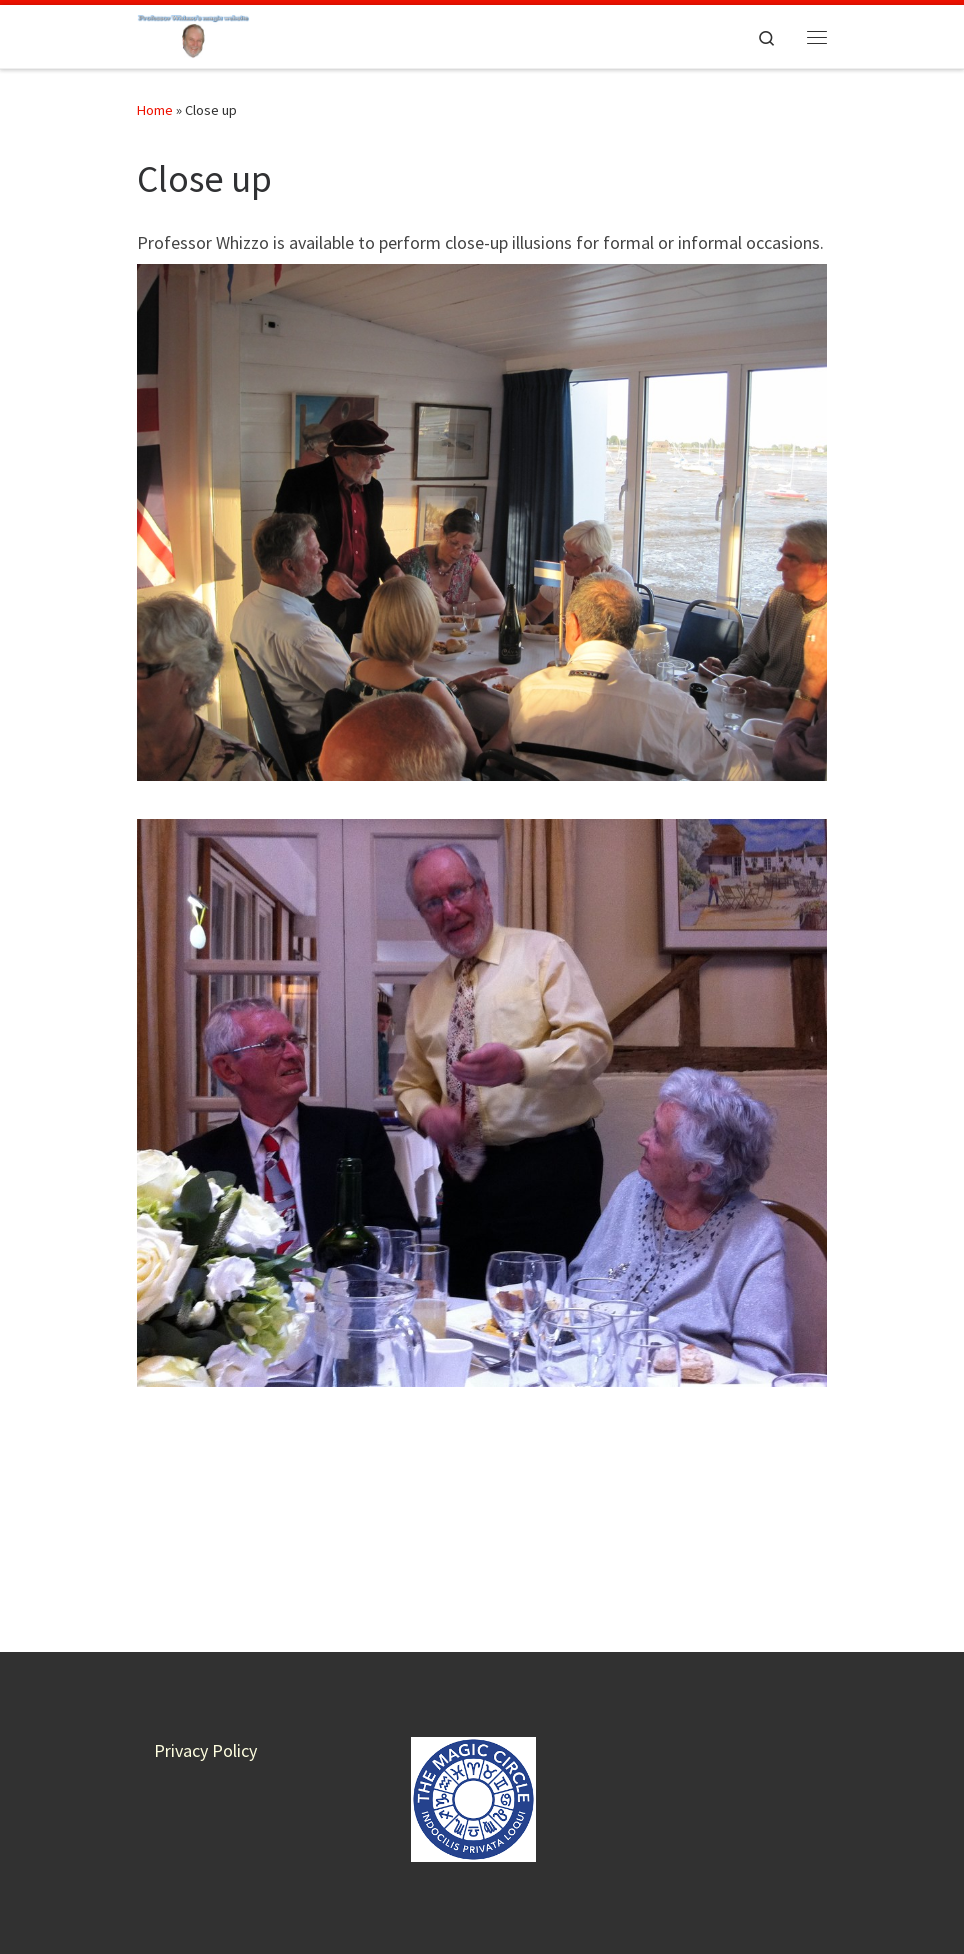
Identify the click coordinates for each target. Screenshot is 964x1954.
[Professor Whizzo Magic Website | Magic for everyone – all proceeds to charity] (193, 34)
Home (155, 110)
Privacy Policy (205, 1628)
